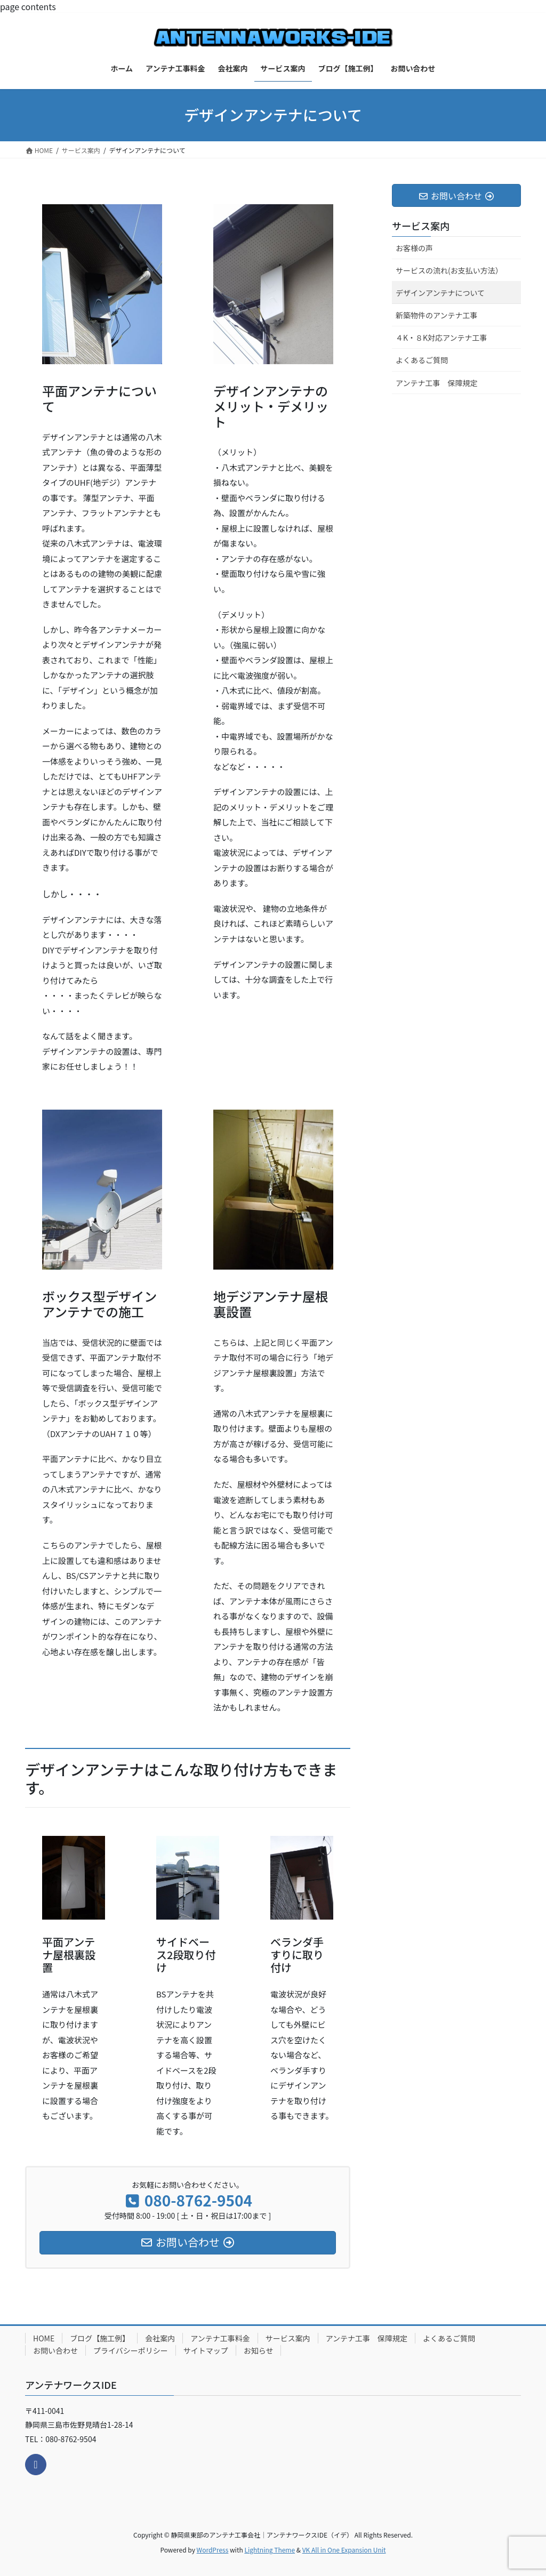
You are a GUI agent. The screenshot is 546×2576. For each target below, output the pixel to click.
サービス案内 (420, 225)
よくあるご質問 (422, 360)
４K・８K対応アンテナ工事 (441, 337)
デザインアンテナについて (440, 292)
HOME (43, 2338)
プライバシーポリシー (130, 2350)
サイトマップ (205, 2350)
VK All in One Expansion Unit (344, 2549)
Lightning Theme (269, 2549)
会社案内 (160, 2338)
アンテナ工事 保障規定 (436, 383)
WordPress (213, 2549)
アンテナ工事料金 (220, 2338)
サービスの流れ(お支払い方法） (449, 270)
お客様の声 (414, 248)
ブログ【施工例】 (100, 2338)
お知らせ (259, 2350)
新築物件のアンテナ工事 (436, 315)
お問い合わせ (55, 2350)
